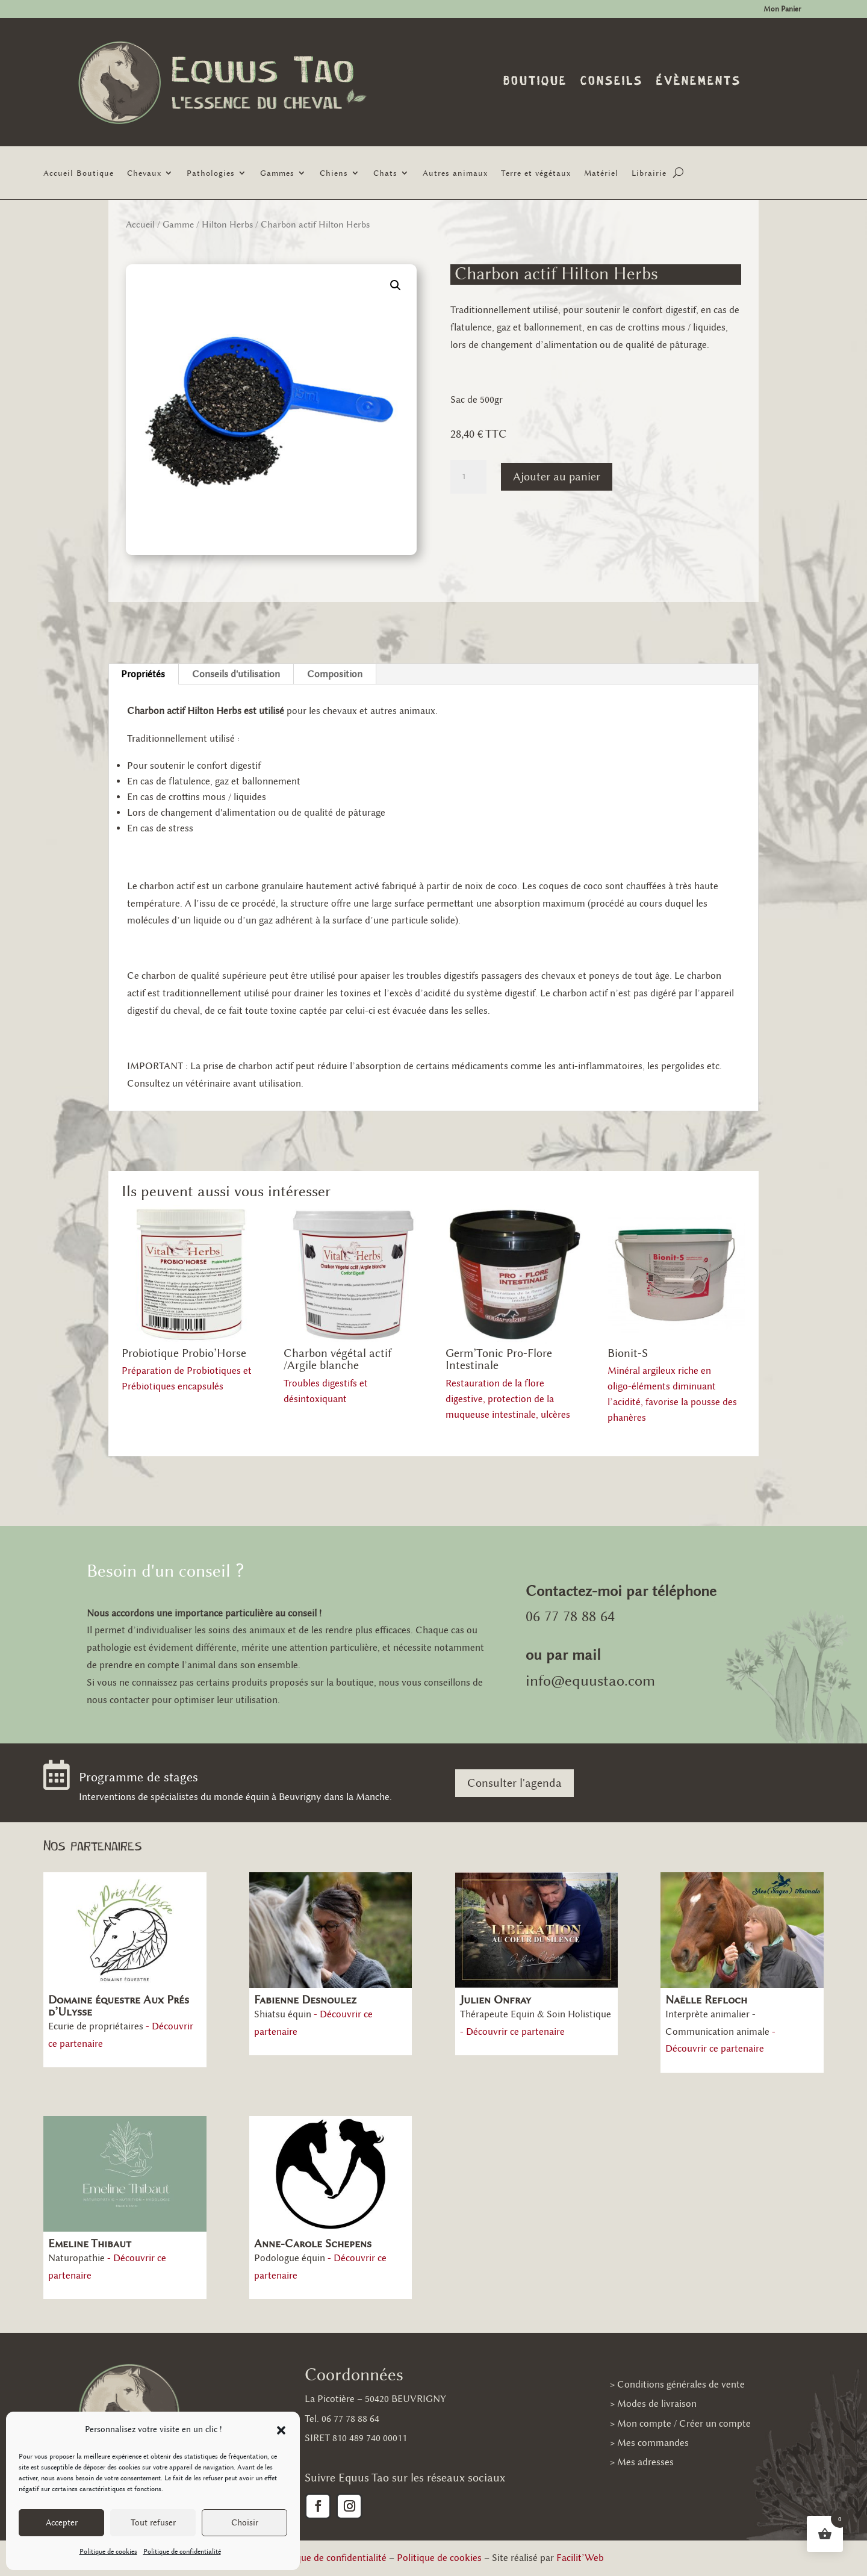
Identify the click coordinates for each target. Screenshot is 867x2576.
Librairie (649, 173)
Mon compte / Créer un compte (684, 2423)
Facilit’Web (580, 2557)
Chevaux (144, 173)
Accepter (62, 2523)
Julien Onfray (495, 1999)
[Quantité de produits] (468, 477)
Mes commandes (653, 2442)
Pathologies (211, 173)
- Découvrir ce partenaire (512, 2031)
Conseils (611, 81)
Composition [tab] (334, 674)
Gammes (277, 173)
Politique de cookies (108, 2551)
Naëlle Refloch (706, 1999)
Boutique (535, 81)
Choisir (244, 2523)
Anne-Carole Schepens (312, 2243)
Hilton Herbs (227, 224)
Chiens (334, 173)
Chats (385, 173)
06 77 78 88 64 (570, 1616)
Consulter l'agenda (514, 1783)
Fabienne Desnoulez (305, 1999)
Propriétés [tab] (143, 674)
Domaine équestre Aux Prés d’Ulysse (118, 2006)
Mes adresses (645, 2462)
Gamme (178, 224)
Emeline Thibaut (89, 2243)
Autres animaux (455, 173)
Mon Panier (782, 9)
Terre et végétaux (536, 173)
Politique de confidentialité (182, 2551)
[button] (281, 2430)
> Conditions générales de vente (677, 2384)
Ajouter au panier (556, 476)
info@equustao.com (590, 1680)
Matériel (601, 173)
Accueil (140, 224)
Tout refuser (153, 2523)
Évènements (698, 81)
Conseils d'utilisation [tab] (236, 674)
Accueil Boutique (78, 173)
